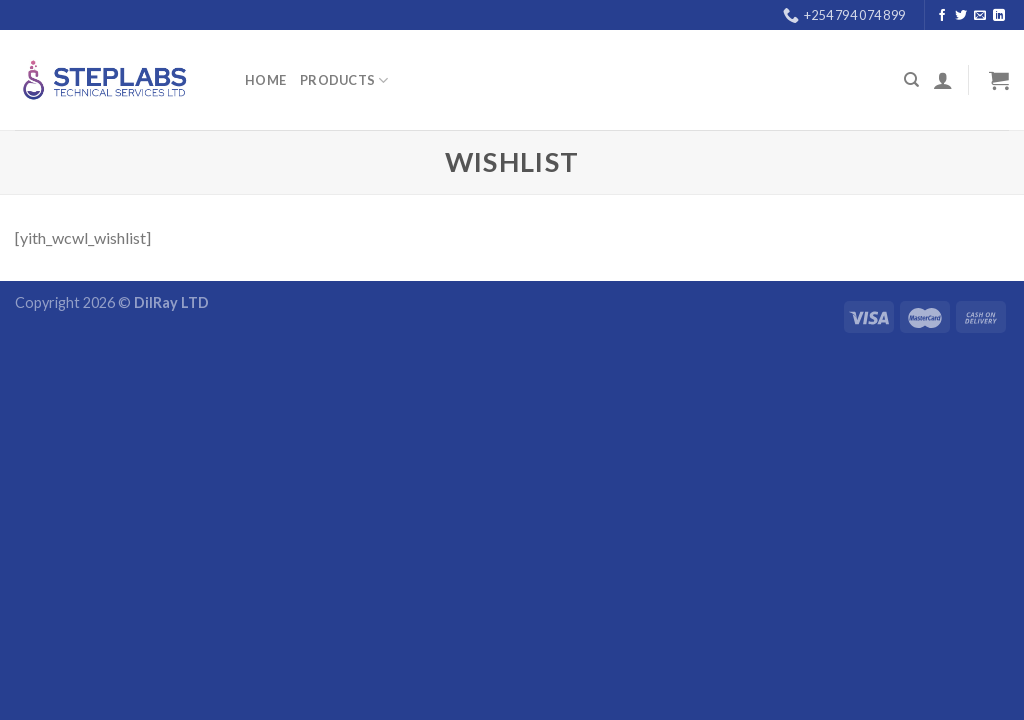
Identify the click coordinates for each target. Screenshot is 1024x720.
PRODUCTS (344, 80)
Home (265, 80)
